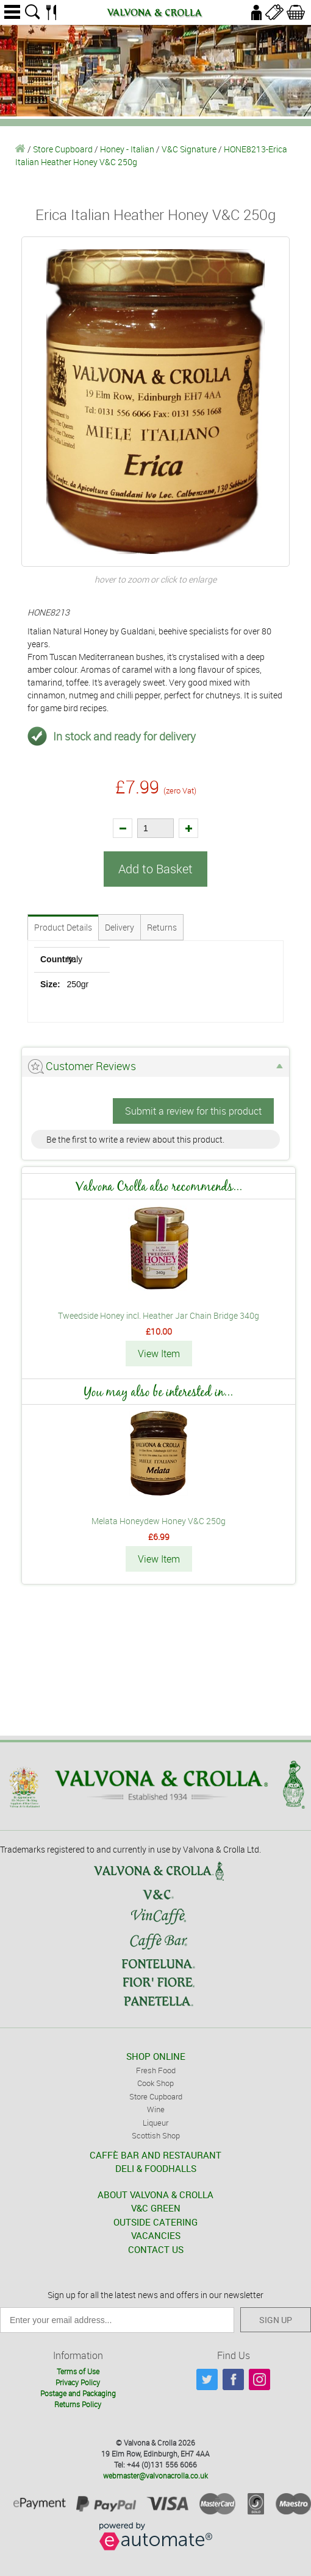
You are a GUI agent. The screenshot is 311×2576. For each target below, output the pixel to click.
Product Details (63, 927)
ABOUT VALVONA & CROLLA (155, 2194)
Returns (162, 927)
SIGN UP (275, 2320)
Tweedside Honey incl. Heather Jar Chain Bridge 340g (158, 1315)
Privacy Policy (77, 2382)
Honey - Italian (127, 149)
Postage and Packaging (78, 2393)
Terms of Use (78, 2371)
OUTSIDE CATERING (155, 2222)
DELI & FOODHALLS (155, 2168)
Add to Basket (155, 868)
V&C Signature (189, 149)
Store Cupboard (63, 149)
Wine (156, 2109)
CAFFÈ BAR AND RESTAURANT (155, 2155)
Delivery (119, 927)
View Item (159, 1353)
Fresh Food (156, 2070)
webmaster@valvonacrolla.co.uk (155, 2475)
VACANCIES (156, 2235)
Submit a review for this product (193, 1111)
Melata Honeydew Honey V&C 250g (158, 1521)
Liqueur (155, 2122)
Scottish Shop (156, 2135)
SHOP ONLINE (155, 2056)
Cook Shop (155, 2082)
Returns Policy (77, 2404)
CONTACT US (156, 2249)
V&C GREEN (156, 2208)
